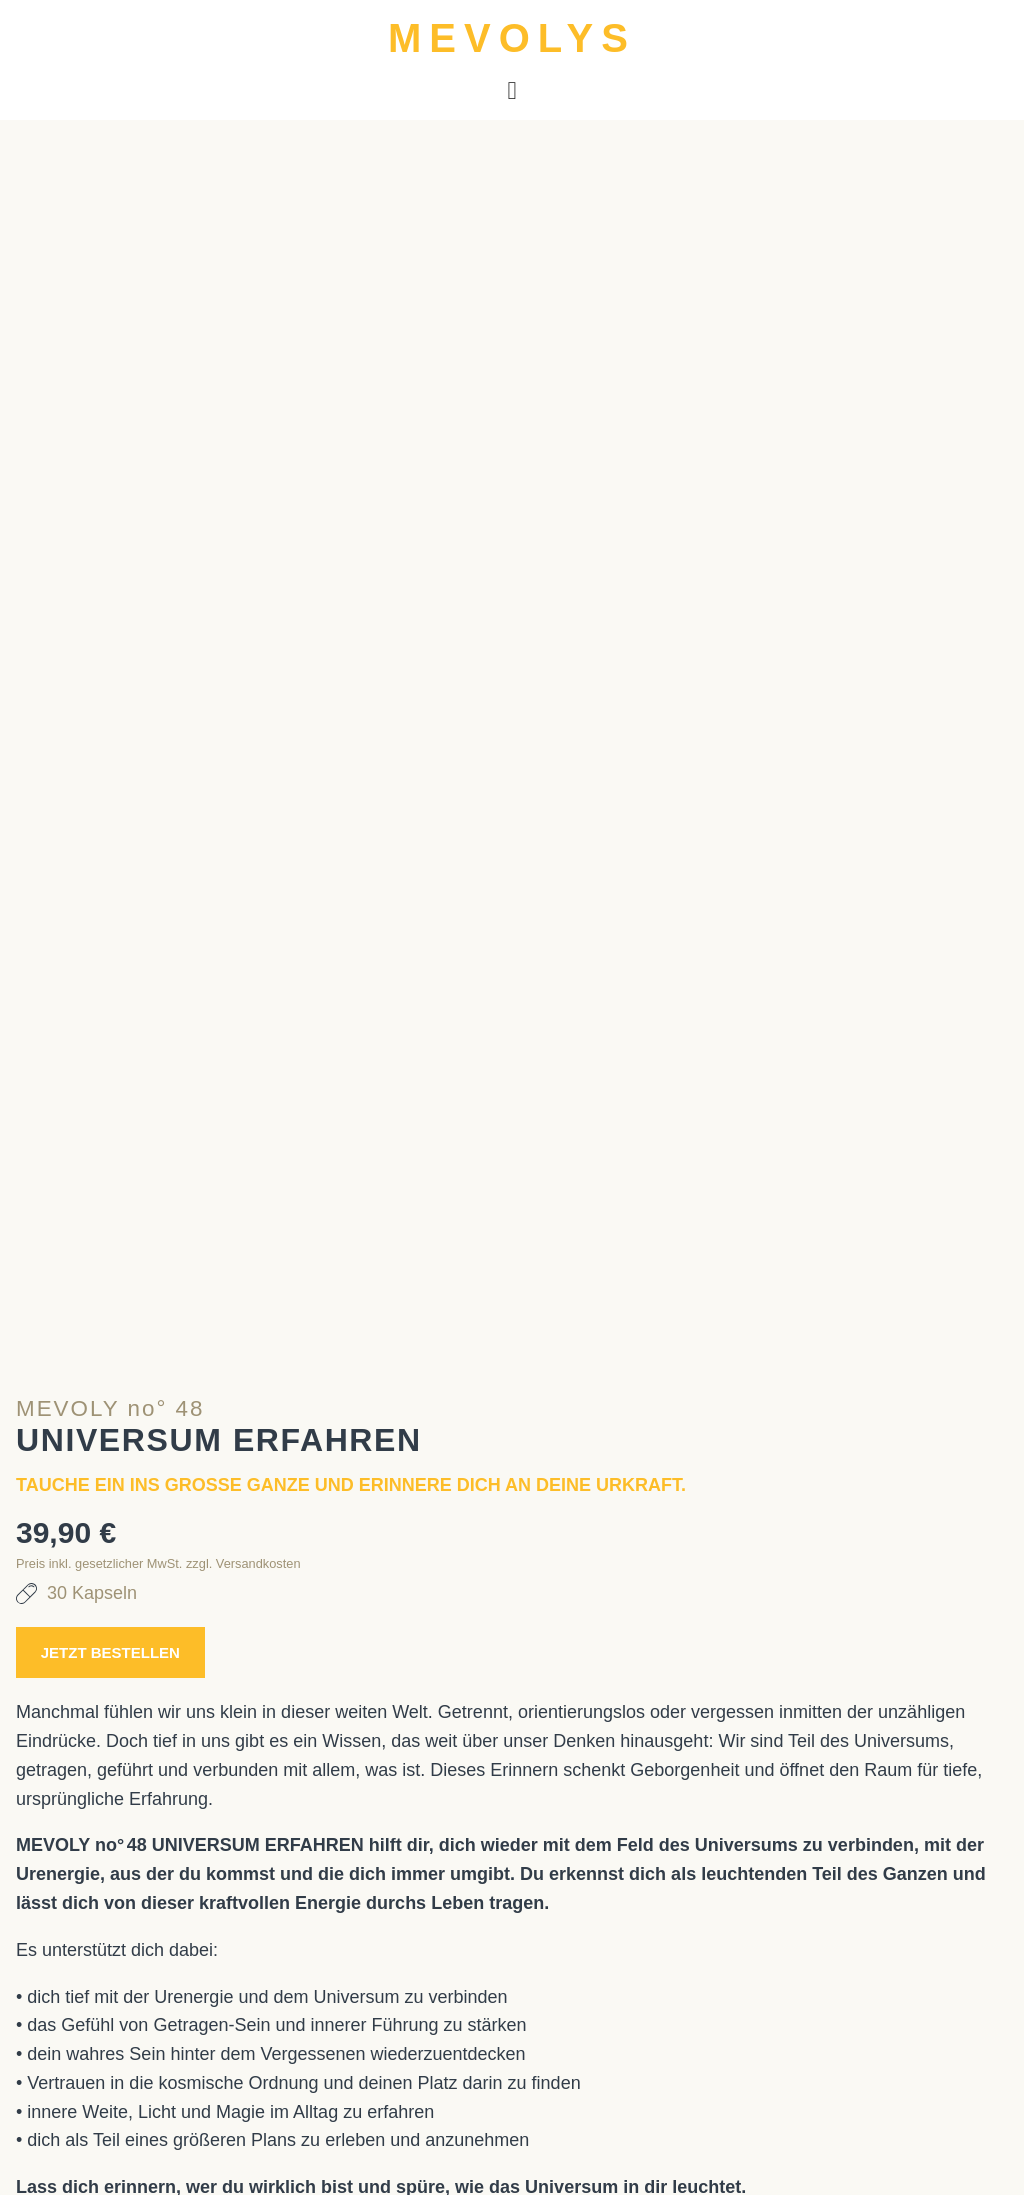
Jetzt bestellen (141, 1545)
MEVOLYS (512, 38)
